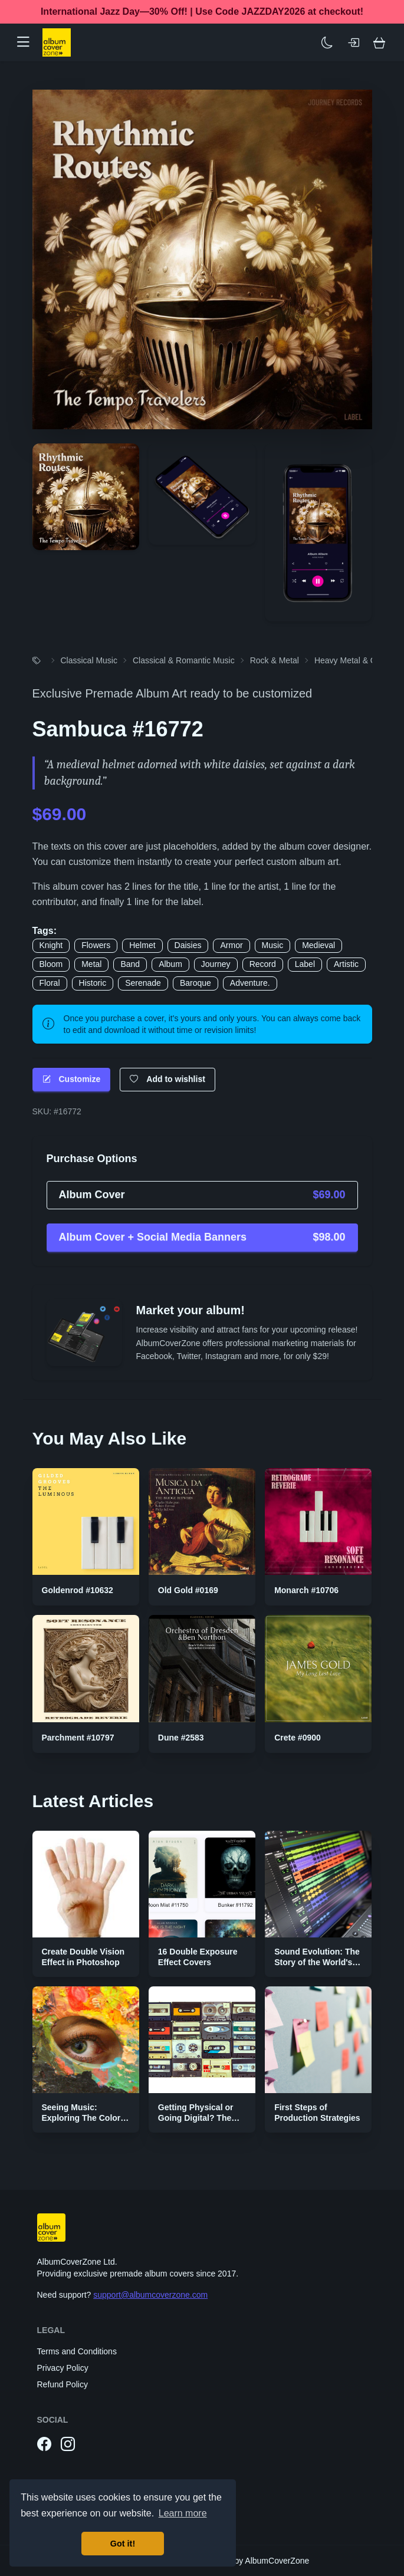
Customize (71, 1079)
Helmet (142, 945)
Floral (50, 983)
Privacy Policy (62, 2368)
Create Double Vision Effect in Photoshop (83, 1957)
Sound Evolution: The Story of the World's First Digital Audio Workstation (317, 1967)
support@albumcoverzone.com (150, 2294)
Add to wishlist (167, 1079)
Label (305, 964)
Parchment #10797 (78, 1737)
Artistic (346, 964)
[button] (28, 42)
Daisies (188, 945)
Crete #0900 (297, 1737)
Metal (91, 964)
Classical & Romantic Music (184, 660)
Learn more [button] (183, 2513)
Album (170, 964)
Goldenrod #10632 (77, 1590)
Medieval (318, 945)
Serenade (143, 983)
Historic (93, 983)
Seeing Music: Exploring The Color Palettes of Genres (81, 2118)
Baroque (195, 983)
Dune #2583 (181, 1737)
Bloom (51, 964)
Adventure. (250, 983)
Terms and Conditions (77, 2351)
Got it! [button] (122, 2543)
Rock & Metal (274, 660)
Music (273, 945)
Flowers (95, 945)
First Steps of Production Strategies (317, 2113)
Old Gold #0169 (188, 1590)
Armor (231, 945)
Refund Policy (62, 2384)
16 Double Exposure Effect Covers (198, 1957)
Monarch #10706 (306, 1590)
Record (262, 964)
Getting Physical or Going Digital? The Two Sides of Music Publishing (196, 2123)
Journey (216, 964)
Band (130, 964)
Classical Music (89, 660)
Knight (51, 945)
